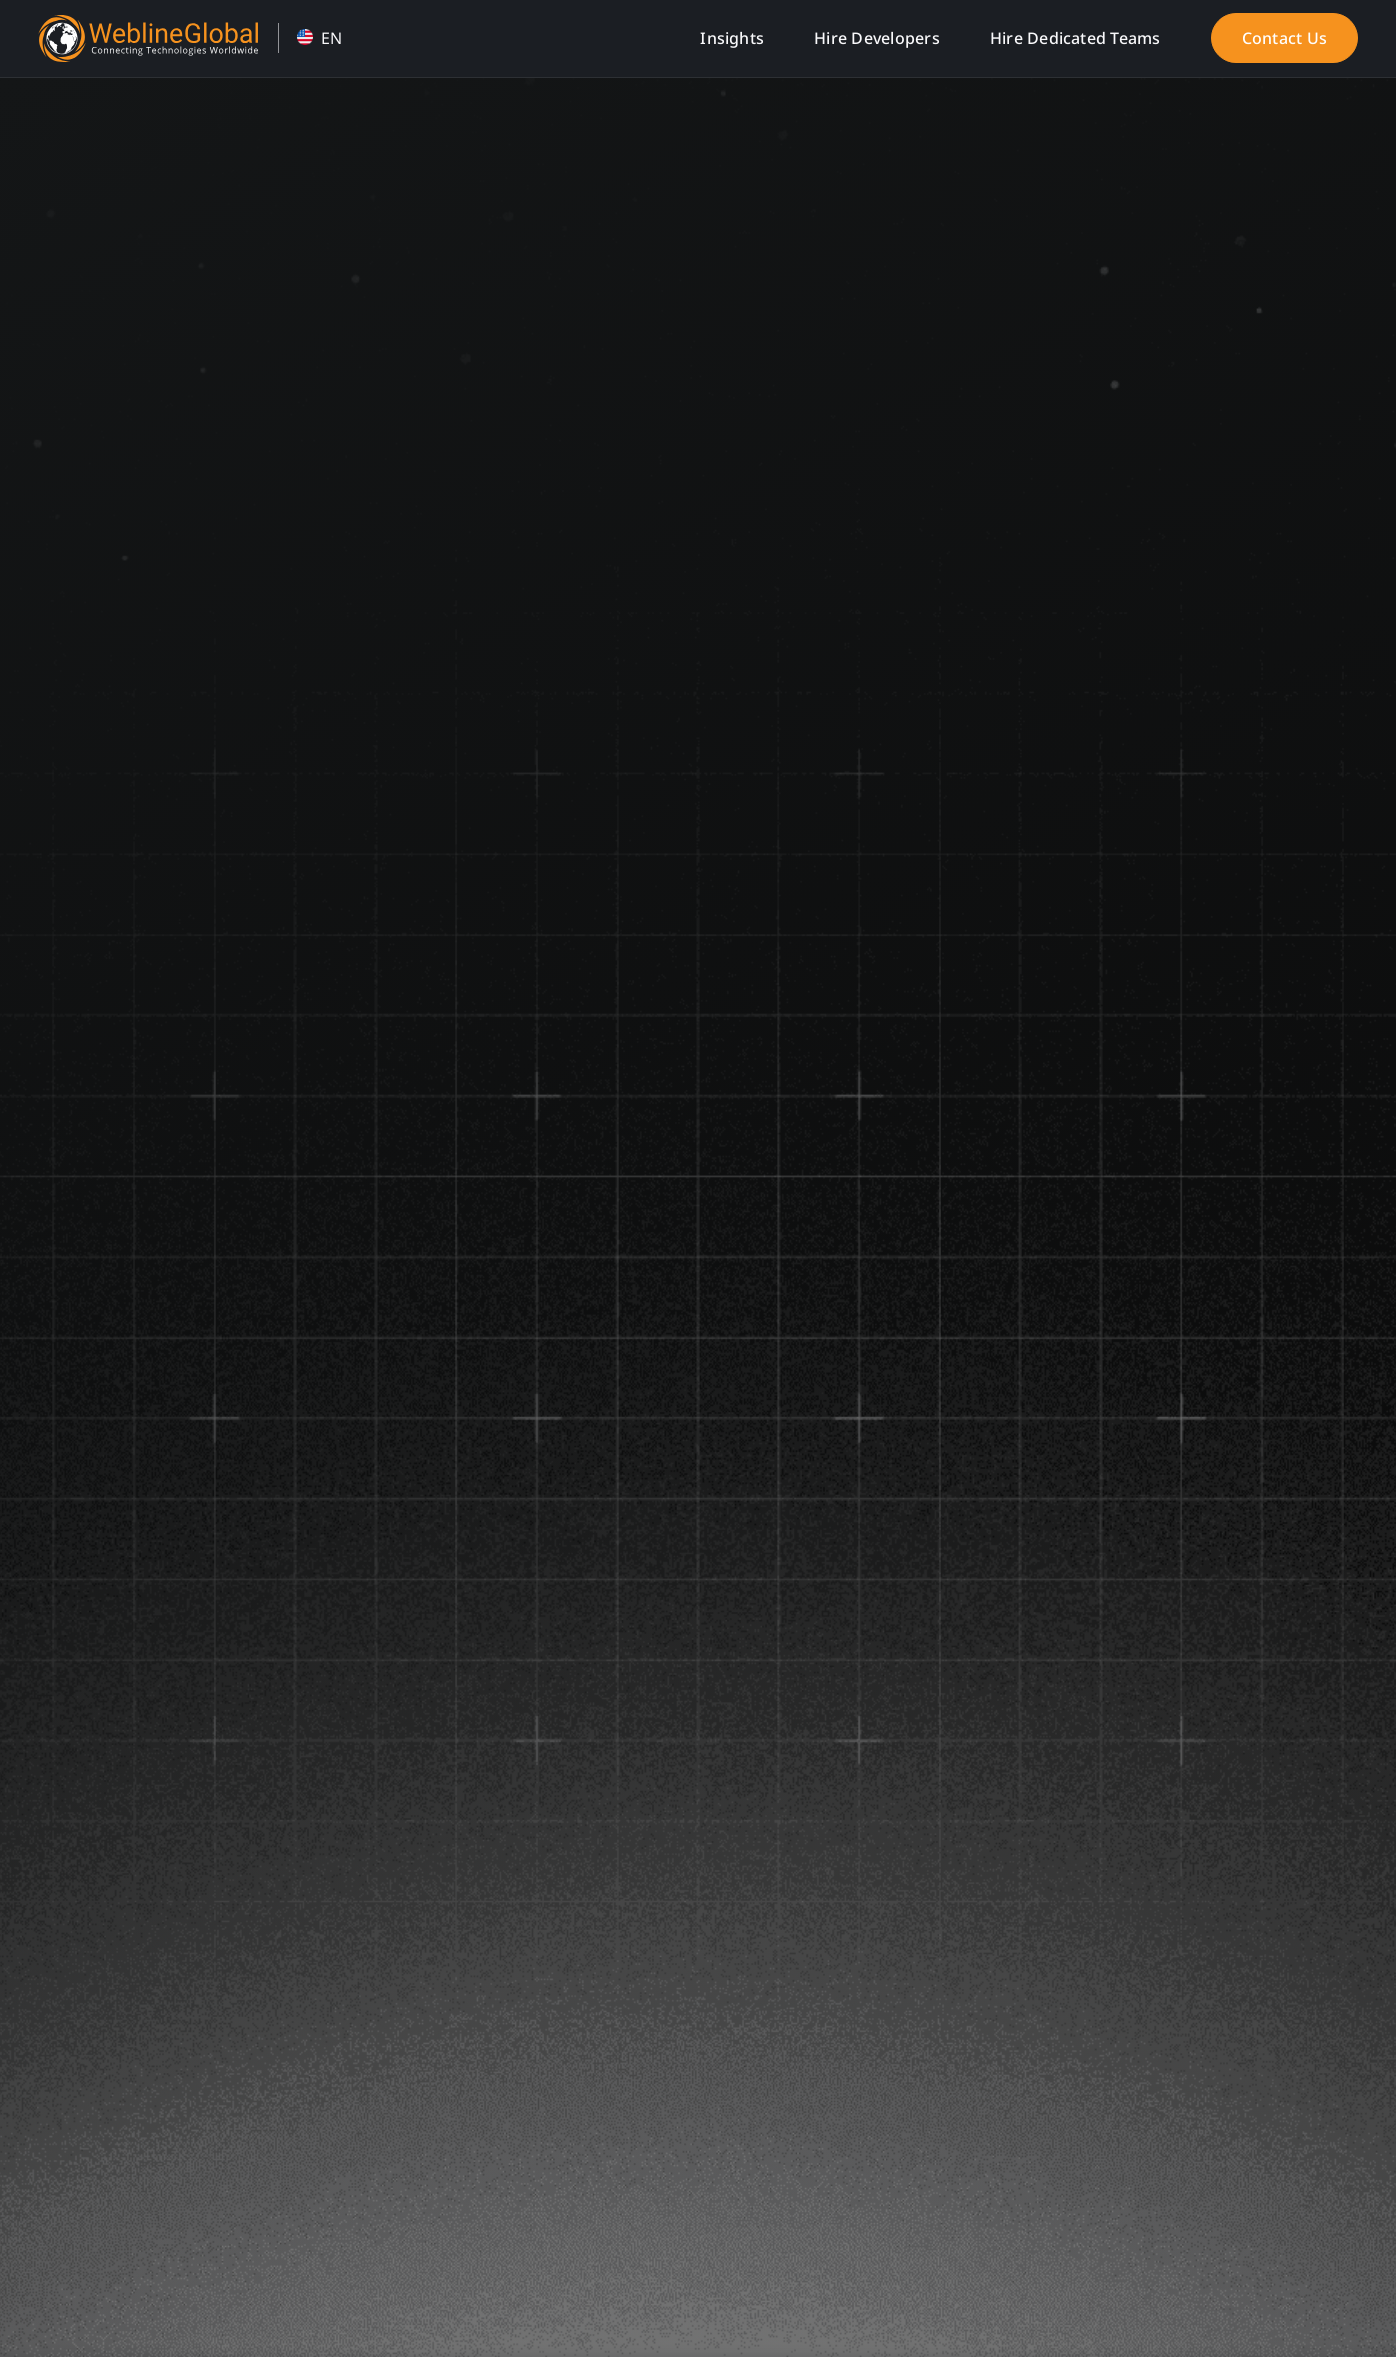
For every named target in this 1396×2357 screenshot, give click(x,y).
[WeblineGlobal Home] (148, 23)
